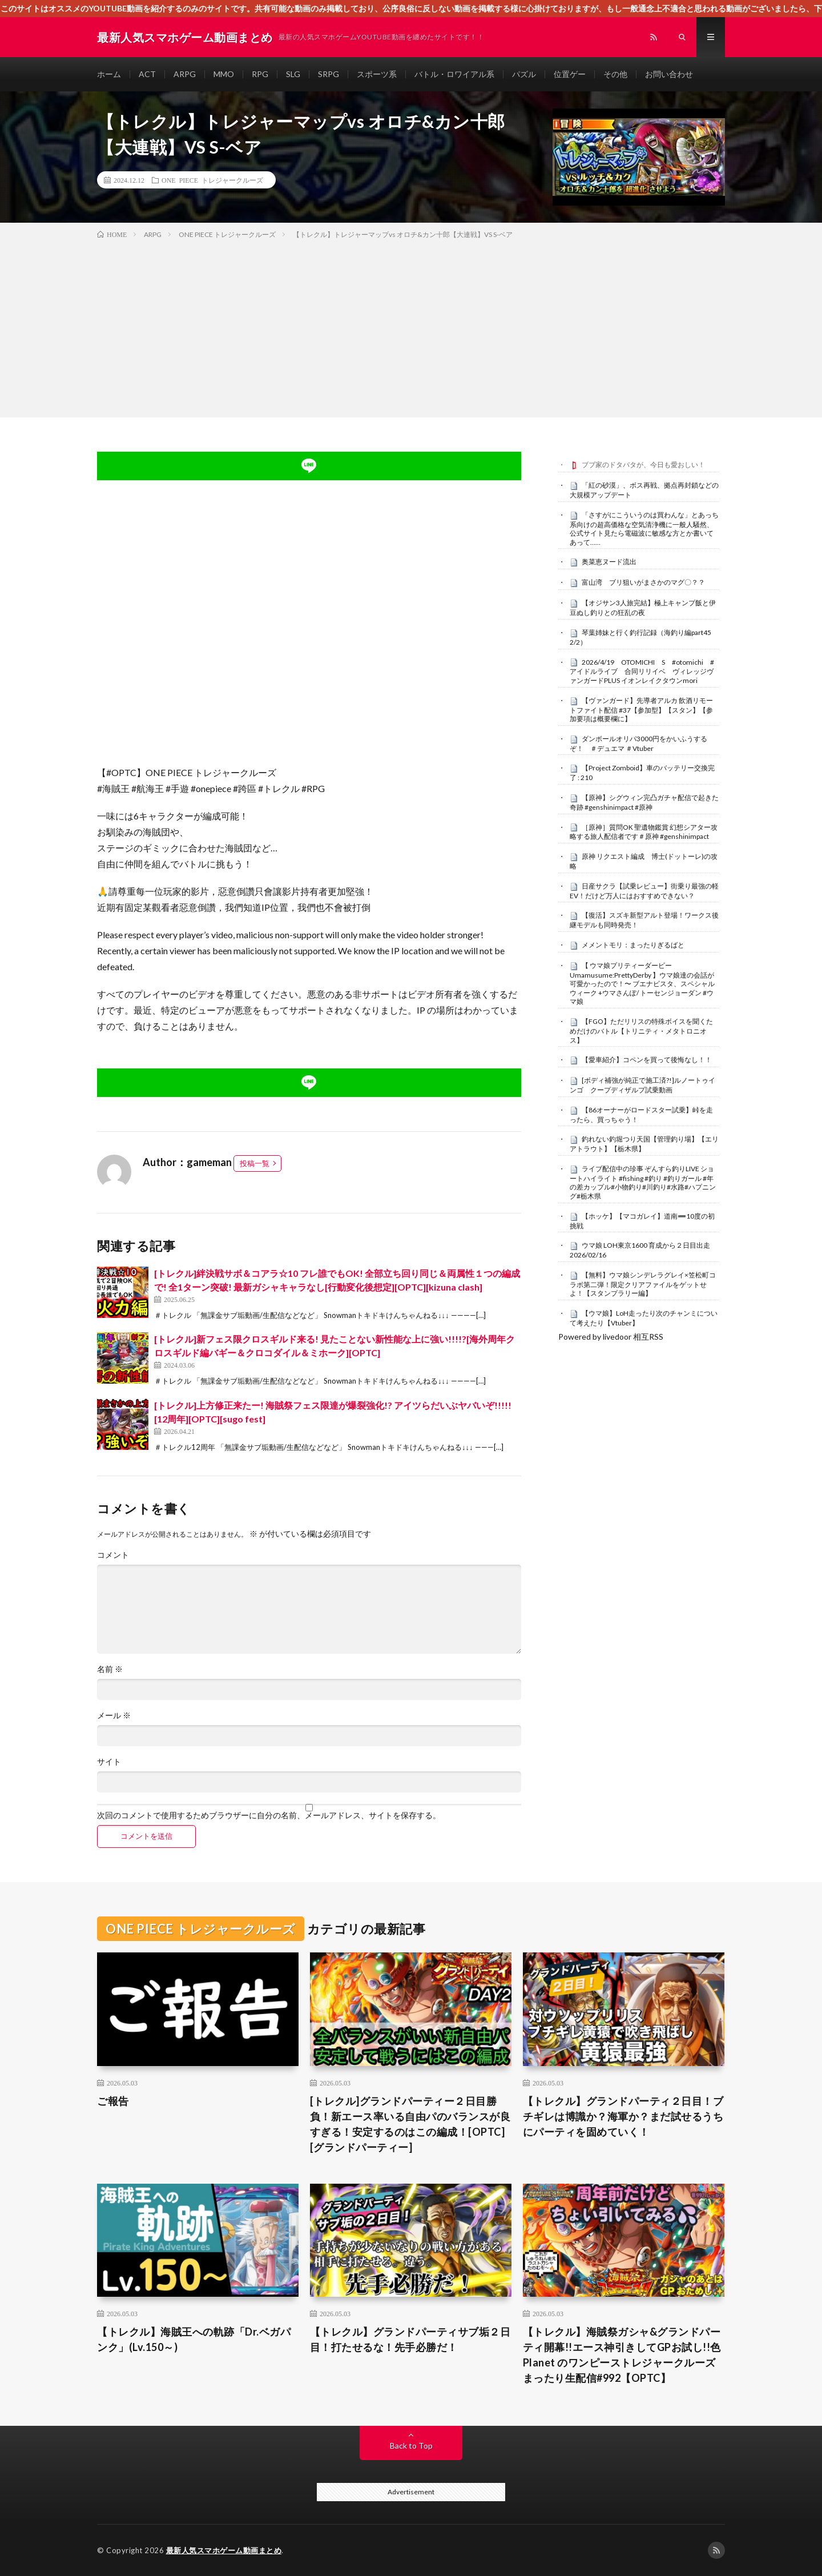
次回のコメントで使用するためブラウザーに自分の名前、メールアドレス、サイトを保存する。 (269, 1815)
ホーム (109, 74)
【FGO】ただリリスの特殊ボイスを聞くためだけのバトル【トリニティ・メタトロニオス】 (641, 1030)
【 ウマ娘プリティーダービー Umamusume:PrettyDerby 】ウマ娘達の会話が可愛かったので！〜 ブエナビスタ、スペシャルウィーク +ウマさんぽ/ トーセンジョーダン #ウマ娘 (642, 983)
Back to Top (411, 2445)
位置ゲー (570, 74)
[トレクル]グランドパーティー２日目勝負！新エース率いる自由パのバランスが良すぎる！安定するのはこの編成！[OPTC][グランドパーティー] (410, 2124)
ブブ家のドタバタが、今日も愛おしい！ (643, 464)
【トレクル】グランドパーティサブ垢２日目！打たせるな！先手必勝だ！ (410, 2339)
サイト (109, 1762)
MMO (223, 74)
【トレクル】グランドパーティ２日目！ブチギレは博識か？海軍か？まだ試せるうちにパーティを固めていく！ (623, 2116)
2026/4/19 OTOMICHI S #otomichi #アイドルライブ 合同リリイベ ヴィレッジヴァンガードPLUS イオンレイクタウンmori (642, 671)
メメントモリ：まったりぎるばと (633, 945)
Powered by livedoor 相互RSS (610, 1336)
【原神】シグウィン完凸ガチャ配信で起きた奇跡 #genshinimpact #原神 (644, 802)
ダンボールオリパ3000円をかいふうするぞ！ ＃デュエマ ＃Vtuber (638, 743)
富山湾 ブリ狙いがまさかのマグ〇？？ (643, 582)
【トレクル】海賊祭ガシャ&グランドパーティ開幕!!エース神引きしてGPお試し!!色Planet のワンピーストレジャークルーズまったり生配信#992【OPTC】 (622, 2354)
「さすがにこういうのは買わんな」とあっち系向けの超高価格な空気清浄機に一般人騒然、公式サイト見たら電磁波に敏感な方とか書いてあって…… (644, 528)
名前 (110, 1669)
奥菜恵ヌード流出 (609, 561)
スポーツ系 (377, 74)
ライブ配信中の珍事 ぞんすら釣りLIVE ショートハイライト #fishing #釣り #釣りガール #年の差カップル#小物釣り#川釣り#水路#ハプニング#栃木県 (643, 1182)
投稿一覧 (254, 1163)
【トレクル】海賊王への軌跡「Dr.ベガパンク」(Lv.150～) (194, 2339)
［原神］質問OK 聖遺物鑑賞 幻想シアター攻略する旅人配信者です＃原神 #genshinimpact (644, 832)
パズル (524, 74)
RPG (260, 74)
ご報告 (113, 2101)
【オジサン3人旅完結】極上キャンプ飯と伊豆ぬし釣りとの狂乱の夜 (643, 607)
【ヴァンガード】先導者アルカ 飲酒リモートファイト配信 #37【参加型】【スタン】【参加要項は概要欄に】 (641, 710)
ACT (147, 74)
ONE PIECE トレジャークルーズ (212, 179)
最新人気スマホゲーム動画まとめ (224, 2550)
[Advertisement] (411, 326)
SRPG (328, 74)
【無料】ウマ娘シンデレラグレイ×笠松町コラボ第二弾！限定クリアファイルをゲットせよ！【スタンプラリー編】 (643, 1284)
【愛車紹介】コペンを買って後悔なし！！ (647, 1059)
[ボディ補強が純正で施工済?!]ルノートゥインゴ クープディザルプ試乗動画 (642, 1085)
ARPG (185, 74)
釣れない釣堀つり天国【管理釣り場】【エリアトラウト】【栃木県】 (644, 1144)
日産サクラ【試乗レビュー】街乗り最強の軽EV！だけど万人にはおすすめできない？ (644, 891)
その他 (615, 74)
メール (114, 1715)
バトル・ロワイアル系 (454, 74)
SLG (293, 74)
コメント (113, 1555)
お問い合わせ (669, 74)
